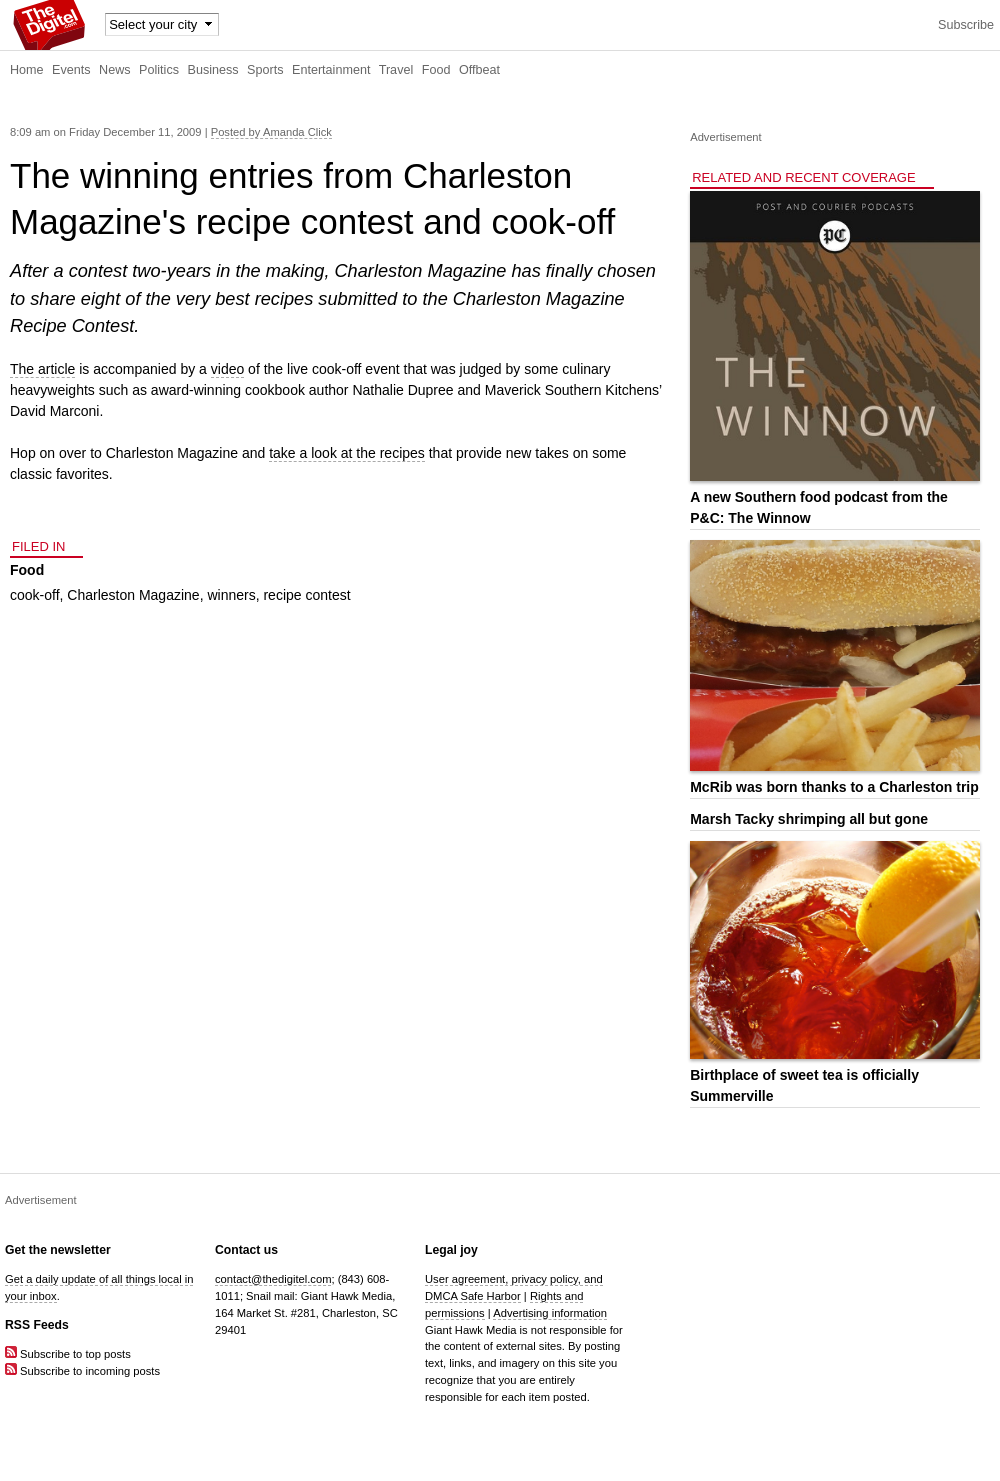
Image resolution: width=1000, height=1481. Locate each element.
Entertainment (331, 70)
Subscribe (966, 25)
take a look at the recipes (347, 453)
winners (231, 595)
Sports (265, 70)
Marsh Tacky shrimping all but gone (809, 819)
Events (71, 70)
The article (42, 369)
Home (27, 70)
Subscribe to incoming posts (82, 1371)
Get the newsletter (58, 1250)
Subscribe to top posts (68, 1354)
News (115, 70)
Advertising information (550, 1313)
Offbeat (479, 70)
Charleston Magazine (133, 595)
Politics (159, 70)
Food (436, 70)
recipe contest (306, 595)
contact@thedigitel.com (273, 1279)
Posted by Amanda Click (271, 132)
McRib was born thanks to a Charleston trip (834, 787)
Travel (396, 70)
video (227, 369)
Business (213, 70)
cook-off (35, 595)
